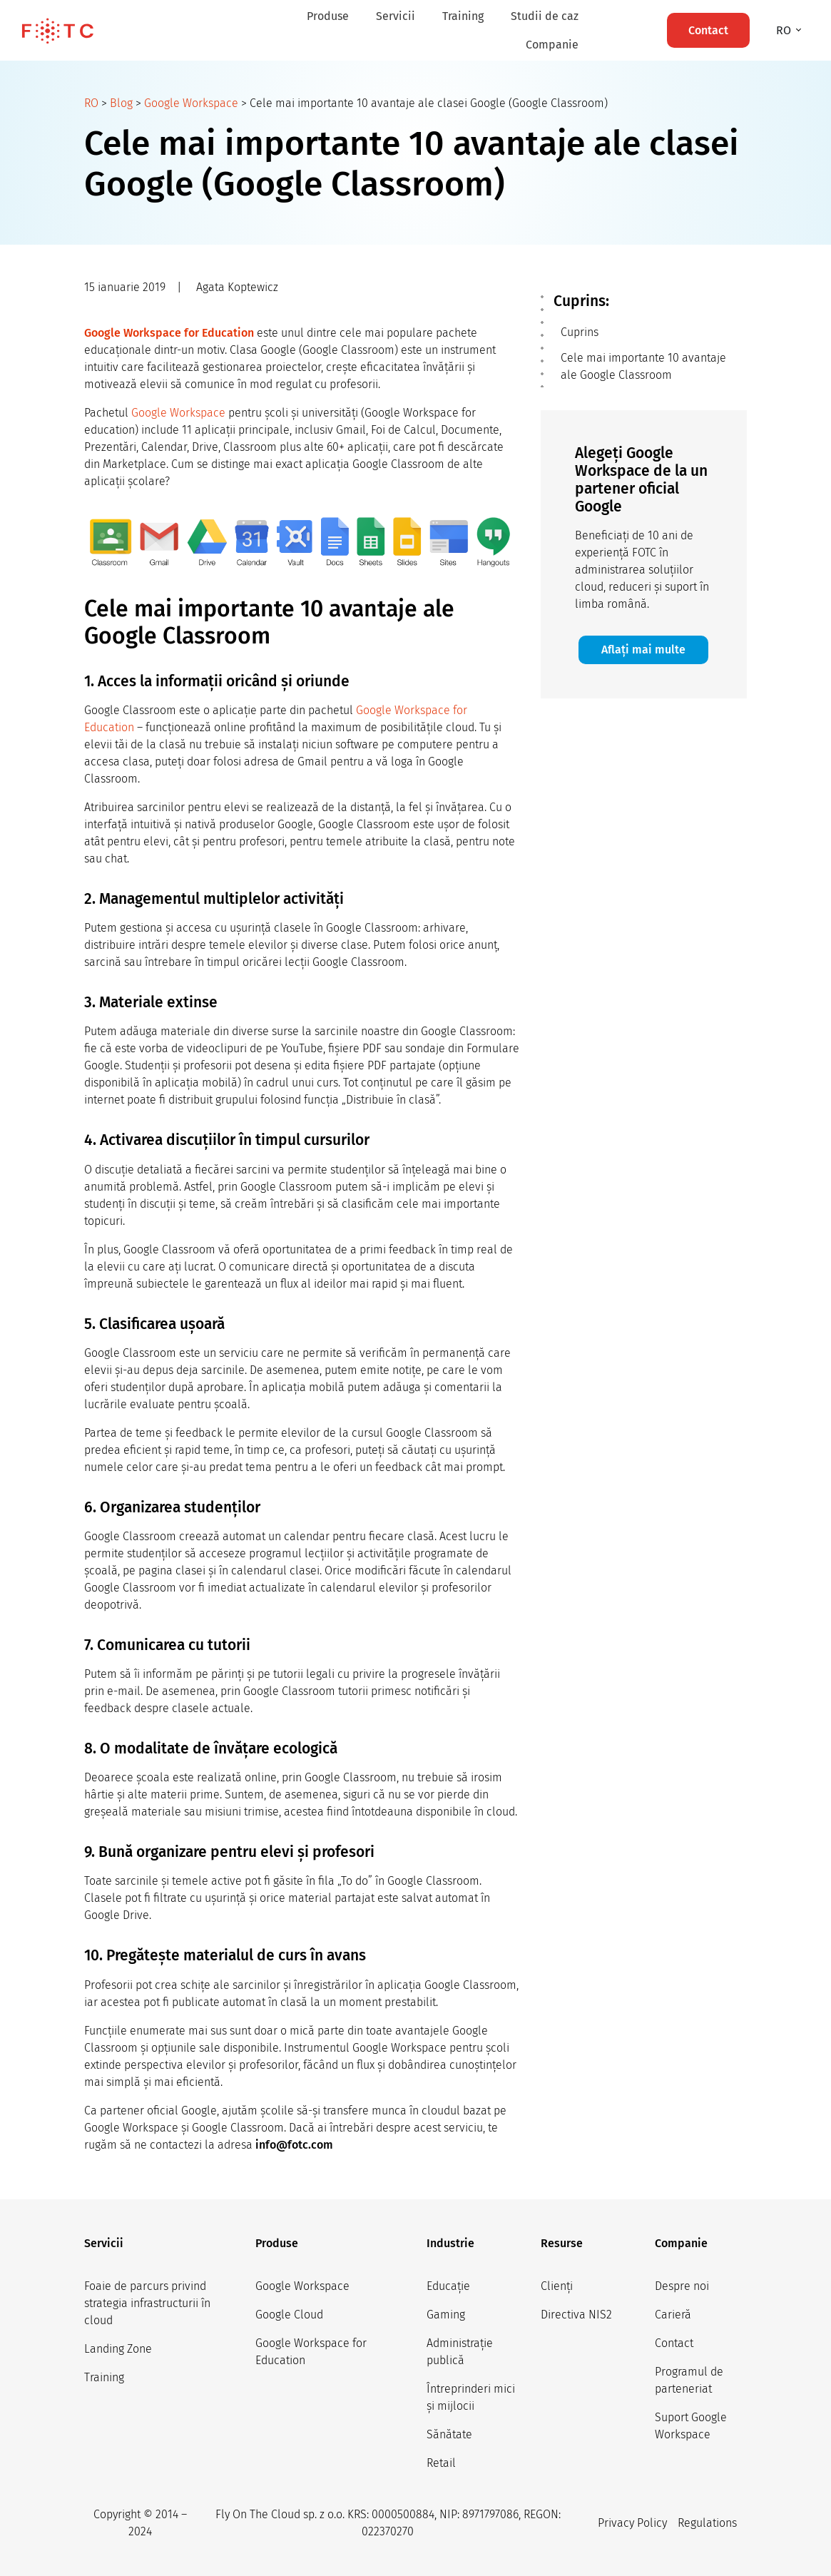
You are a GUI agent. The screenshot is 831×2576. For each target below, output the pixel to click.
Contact (674, 2343)
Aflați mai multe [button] (643, 649)
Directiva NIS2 (576, 2314)
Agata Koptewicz (237, 287)
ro (785, 30)
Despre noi (682, 2286)
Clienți (557, 2286)
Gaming (446, 2314)
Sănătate (449, 2434)
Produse (328, 16)
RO (91, 103)
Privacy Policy (632, 2523)
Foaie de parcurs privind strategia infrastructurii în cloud (147, 2303)
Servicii (395, 16)
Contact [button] (708, 30)
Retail (441, 2463)
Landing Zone (118, 2349)
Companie (552, 44)
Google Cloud (289, 2314)
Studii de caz (544, 16)
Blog (121, 103)
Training (463, 16)
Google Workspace (191, 103)
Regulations (707, 2523)
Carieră (673, 2314)
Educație (448, 2286)
